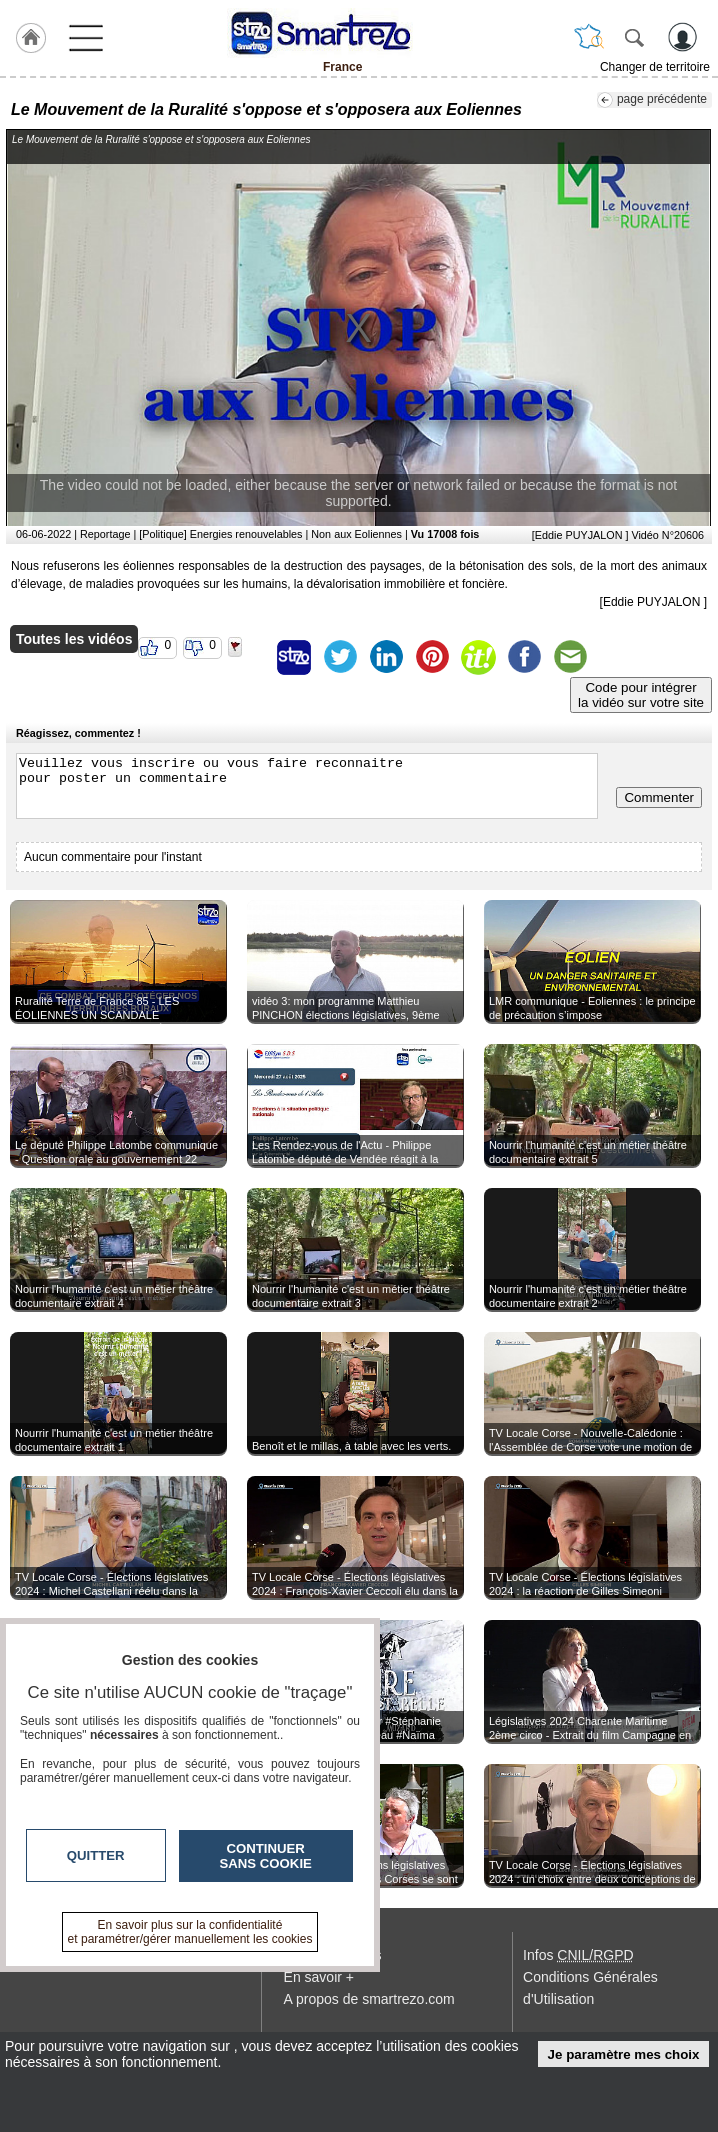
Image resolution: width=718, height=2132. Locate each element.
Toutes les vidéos (74, 639)
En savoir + (319, 1977)
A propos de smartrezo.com (369, 1999)
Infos (578, 1955)
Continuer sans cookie (266, 1856)
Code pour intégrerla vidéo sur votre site (641, 695)
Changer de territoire (655, 67)
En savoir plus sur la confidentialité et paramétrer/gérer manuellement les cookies (190, 1932)
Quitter (96, 1855)
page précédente (662, 99)
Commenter (659, 797)
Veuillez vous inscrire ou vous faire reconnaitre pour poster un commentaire (307, 786)
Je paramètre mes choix (624, 2054)
